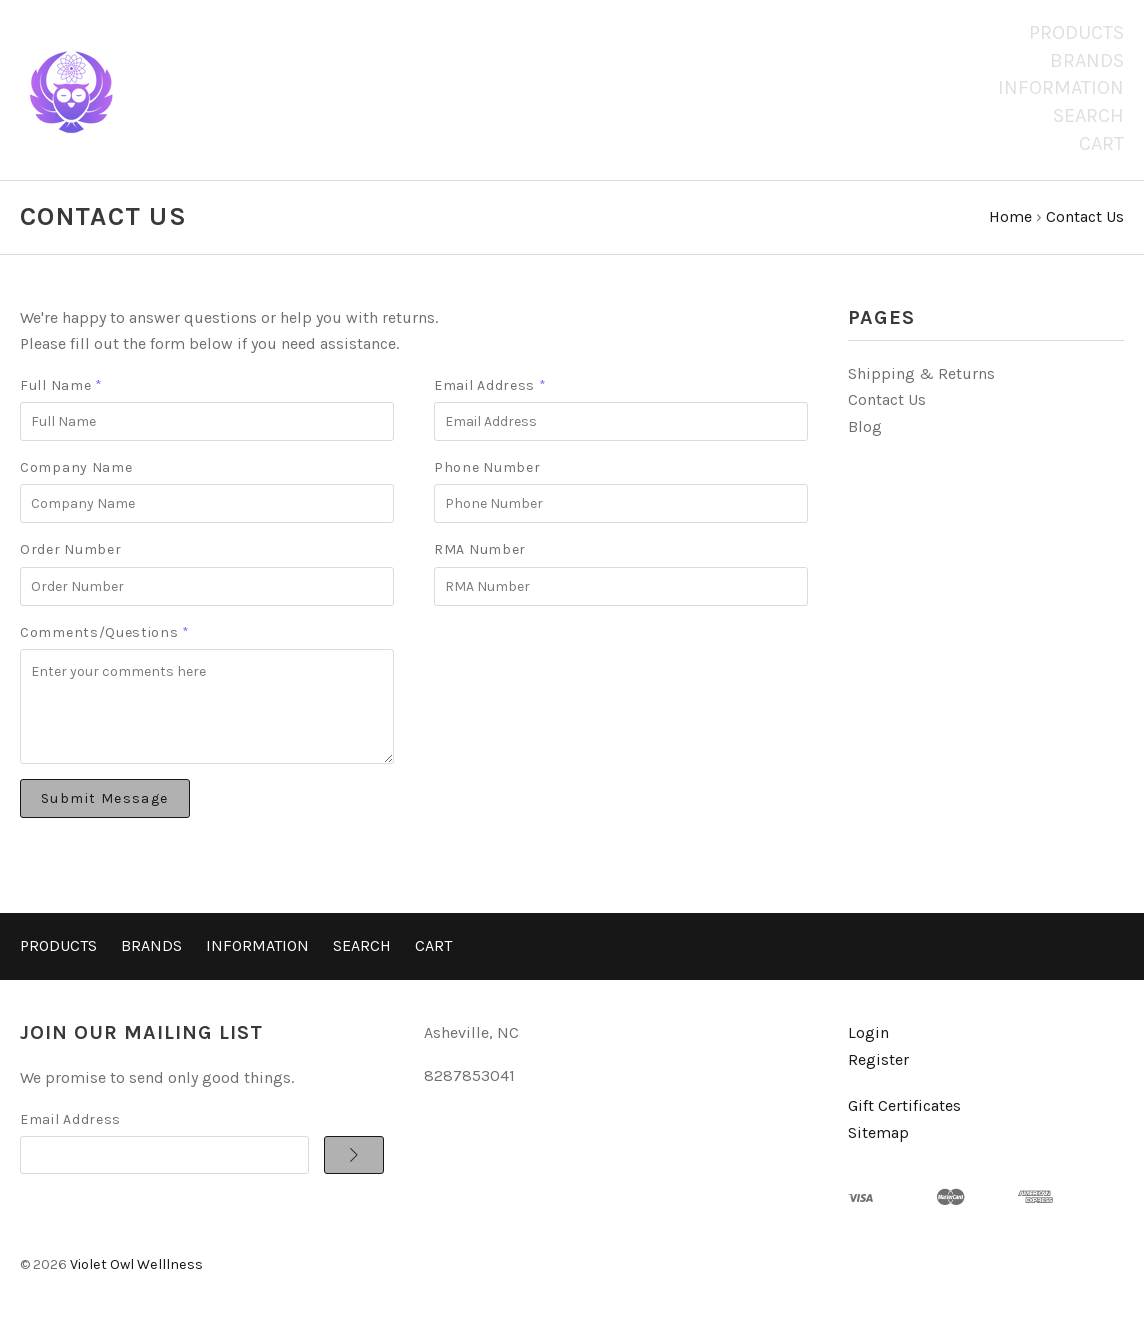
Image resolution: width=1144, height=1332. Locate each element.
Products (1076, 32)
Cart (1101, 143)
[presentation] (586, 660)
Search (1088, 115)
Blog (865, 426)
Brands (1087, 60)
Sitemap (878, 1132)
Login (868, 1032)
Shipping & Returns (921, 373)
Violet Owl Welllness (136, 1264)
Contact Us (887, 399)
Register (878, 1059)
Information (1061, 87)
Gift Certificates (904, 1105)
